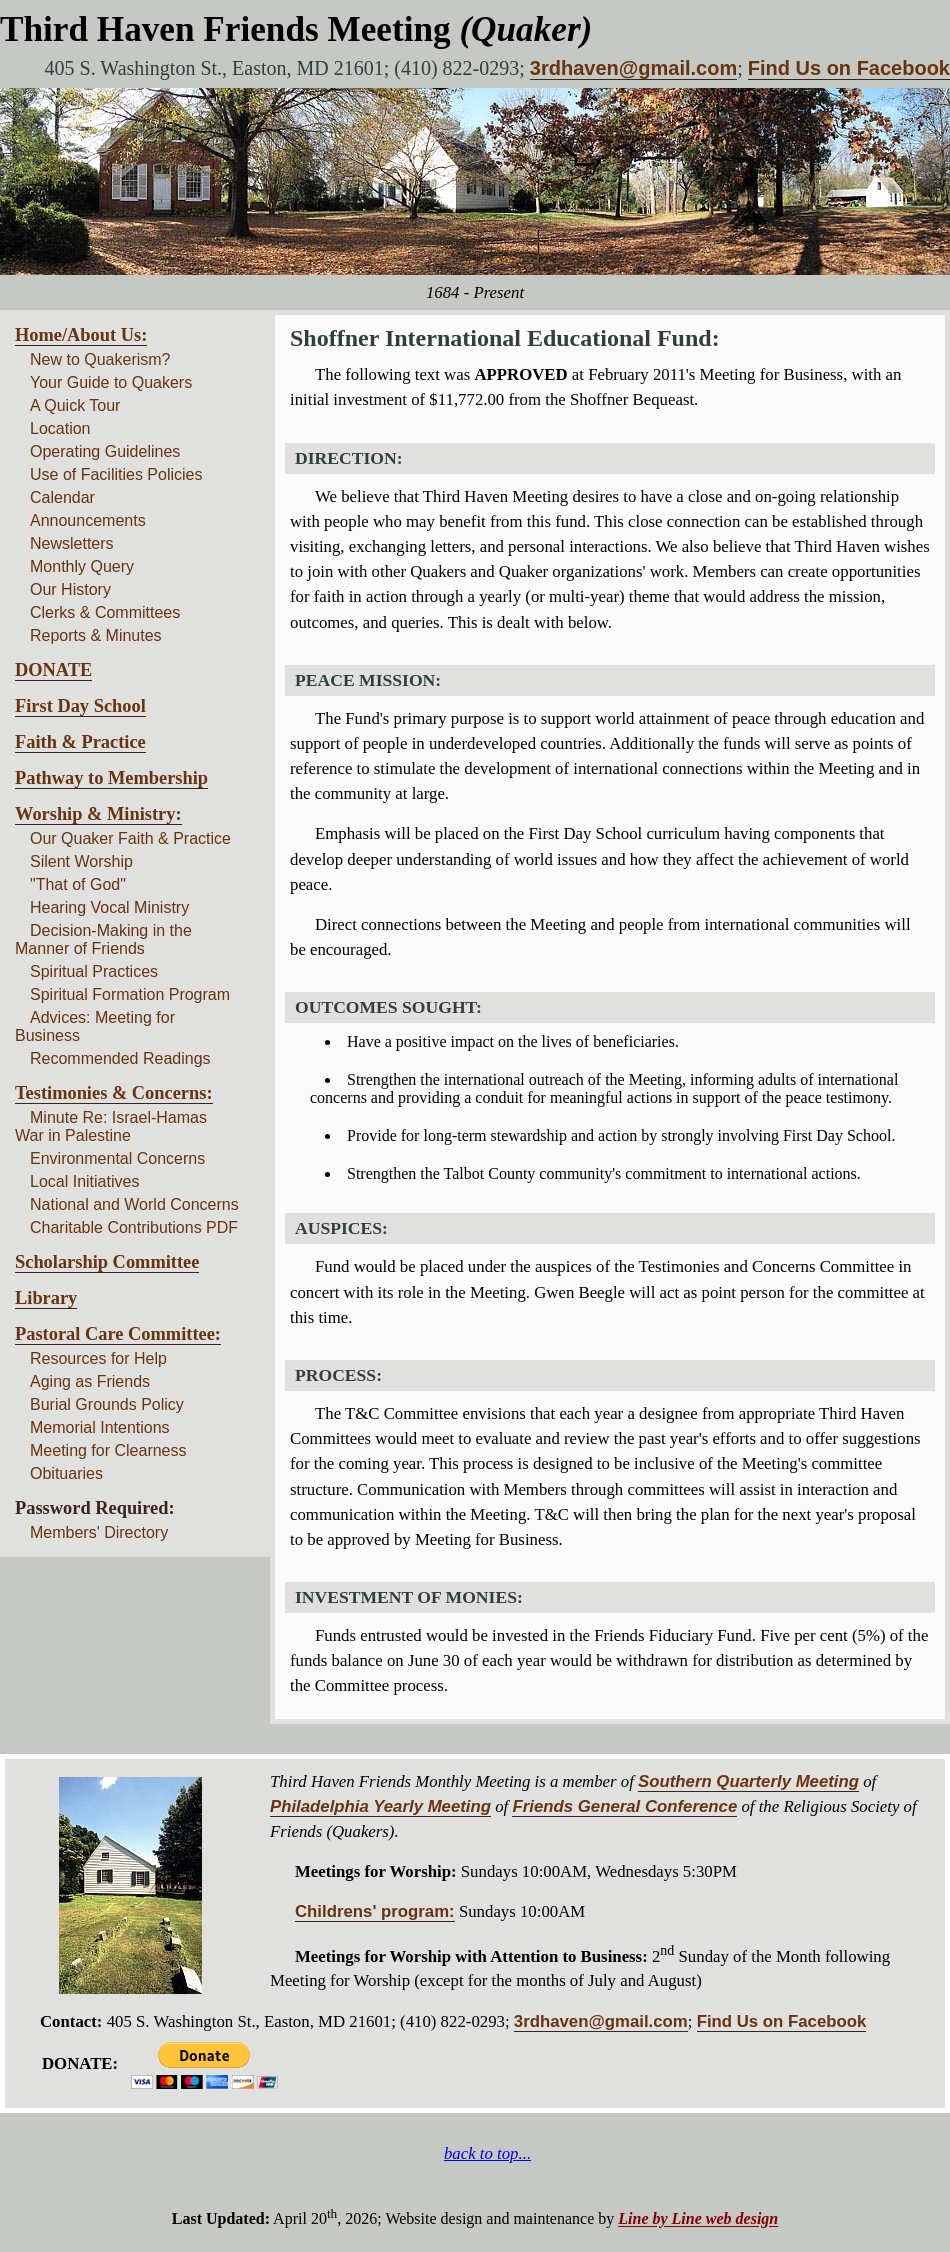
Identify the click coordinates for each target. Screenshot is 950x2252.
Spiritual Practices (94, 971)
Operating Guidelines (105, 451)
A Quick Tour (75, 405)
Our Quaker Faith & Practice (130, 838)
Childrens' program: (375, 1911)
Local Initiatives (84, 1181)
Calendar (62, 497)
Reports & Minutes (96, 635)
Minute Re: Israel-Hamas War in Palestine (111, 1126)
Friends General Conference (624, 1806)
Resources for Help (98, 1358)
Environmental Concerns (117, 1158)
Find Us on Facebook (849, 68)
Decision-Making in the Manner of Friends (103, 939)
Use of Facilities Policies (116, 474)
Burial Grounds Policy (107, 1404)
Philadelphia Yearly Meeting (380, 1806)
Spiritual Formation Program (130, 994)
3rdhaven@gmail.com (633, 68)
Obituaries (66, 1473)
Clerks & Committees (105, 612)
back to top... (487, 2153)
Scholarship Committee (107, 1262)
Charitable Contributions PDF (134, 1227)
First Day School (80, 706)
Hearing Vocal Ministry (109, 907)
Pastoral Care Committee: (118, 1334)
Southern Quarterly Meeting (748, 1781)
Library (46, 1298)
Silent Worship (81, 861)
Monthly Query (82, 566)
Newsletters (72, 543)
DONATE (53, 670)
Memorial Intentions (100, 1427)
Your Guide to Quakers (111, 382)
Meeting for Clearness (108, 1450)
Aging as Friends (90, 1381)
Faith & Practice (80, 742)
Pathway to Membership (111, 778)
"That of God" (78, 884)
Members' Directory (99, 1532)
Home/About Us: (81, 335)
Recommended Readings (120, 1058)
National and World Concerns (134, 1204)
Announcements (88, 520)
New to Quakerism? (100, 359)
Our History (70, 589)
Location (60, 428)
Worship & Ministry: (98, 814)
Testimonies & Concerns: (114, 1093)
